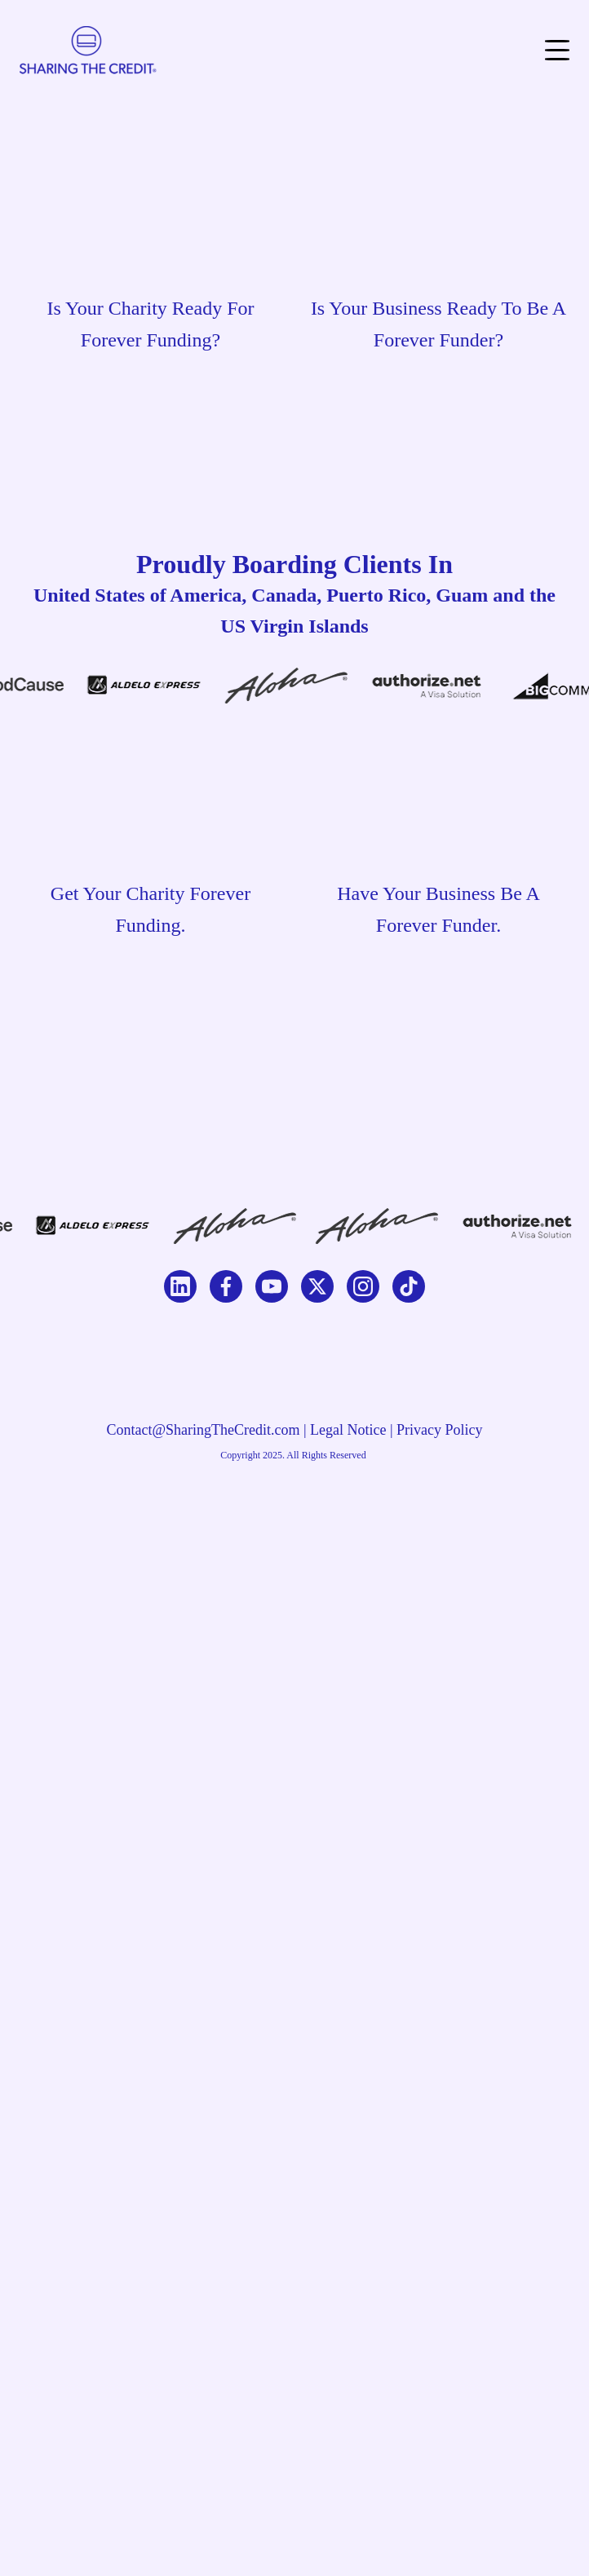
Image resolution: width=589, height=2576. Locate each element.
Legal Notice (348, 1430)
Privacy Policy (439, 1430)
